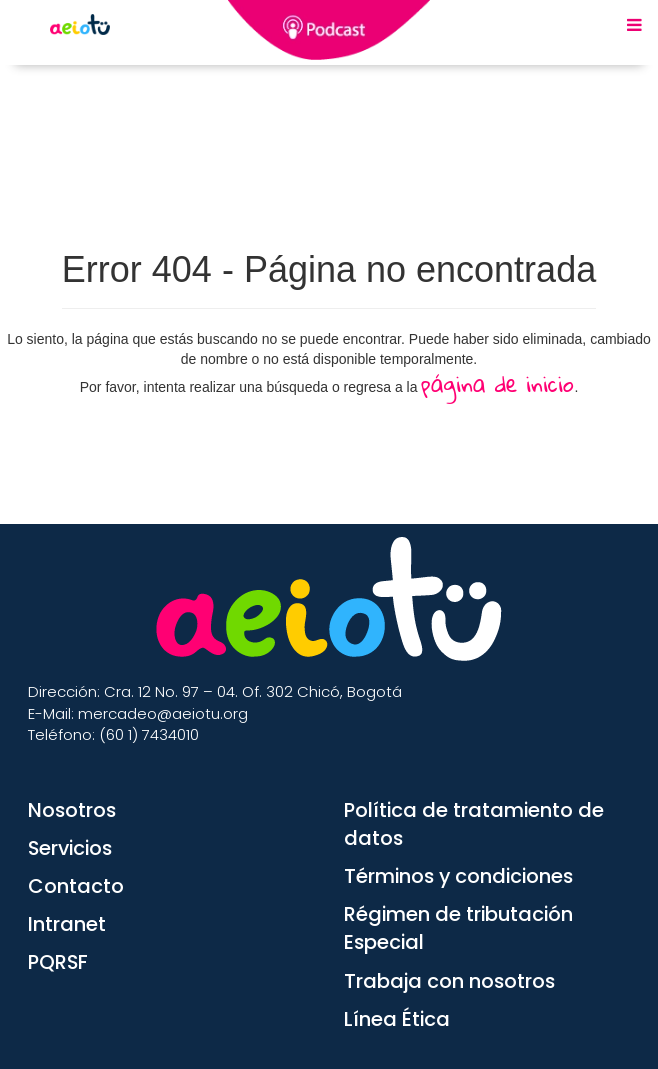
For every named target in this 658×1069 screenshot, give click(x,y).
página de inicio (497, 383)
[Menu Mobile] (634, 26)
